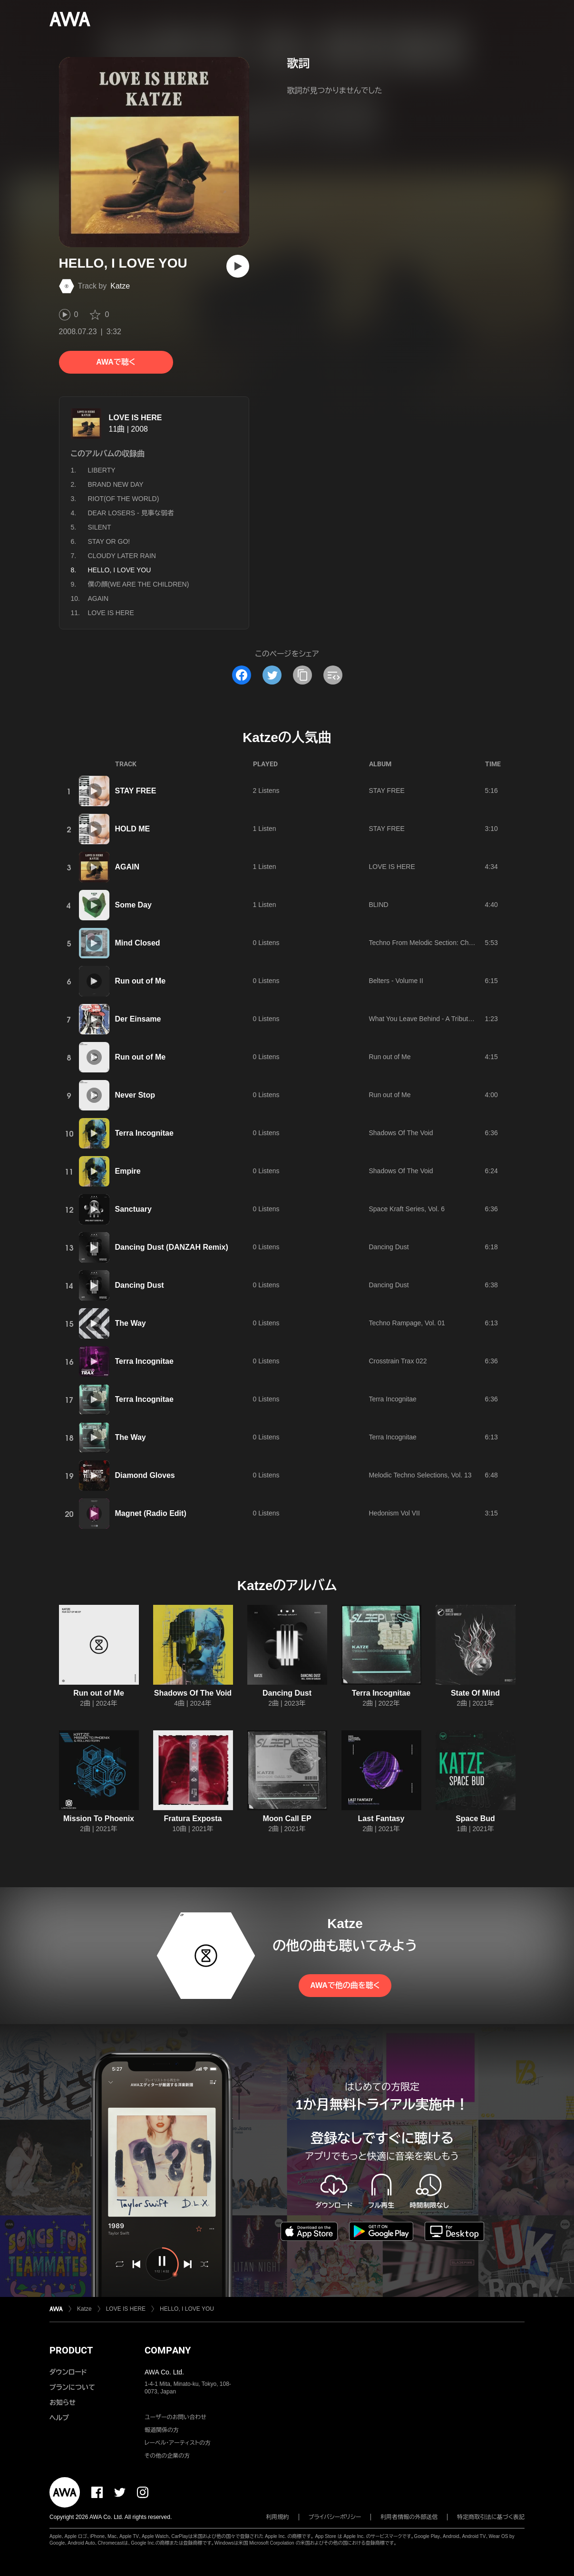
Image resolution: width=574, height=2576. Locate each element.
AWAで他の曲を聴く (344, 1985)
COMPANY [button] (168, 2350)
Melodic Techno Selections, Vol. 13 (420, 1475)
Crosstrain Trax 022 (398, 1361)
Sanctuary (133, 1209)
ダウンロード (68, 2372)
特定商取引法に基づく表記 (491, 2517)
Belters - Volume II (396, 980)
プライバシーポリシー (335, 2517)
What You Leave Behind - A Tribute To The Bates (441, 1019)
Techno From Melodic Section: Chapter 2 (429, 942)
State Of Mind (475, 1693)
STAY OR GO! (109, 541)
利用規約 (277, 2517)
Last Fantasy (381, 1818)
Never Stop (135, 1095)
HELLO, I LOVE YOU (187, 2309)
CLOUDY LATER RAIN (122, 556)
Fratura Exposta (193, 1818)
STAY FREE (135, 791)
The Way (130, 1323)
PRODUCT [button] (71, 2350)
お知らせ (62, 2402)
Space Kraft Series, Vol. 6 (407, 1209)
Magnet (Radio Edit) (150, 1513)
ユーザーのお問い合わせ (175, 2417)
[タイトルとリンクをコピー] (302, 675)
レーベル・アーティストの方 (178, 2443)
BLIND (379, 904)
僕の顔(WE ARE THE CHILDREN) (138, 584)
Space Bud (475, 1818)
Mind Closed (137, 943)
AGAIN (98, 598)
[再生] (237, 266)
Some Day (133, 905)
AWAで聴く (115, 362)
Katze (120, 286)
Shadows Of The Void (401, 1133)
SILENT (99, 527)
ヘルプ (59, 2418)
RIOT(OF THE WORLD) (123, 498)
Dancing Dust (389, 1247)
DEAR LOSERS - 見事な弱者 (131, 513)
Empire (128, 1171)
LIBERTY (102, 470)
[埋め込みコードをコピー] (332, 675)
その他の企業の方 (167, 2455)
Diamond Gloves (145, 1475)
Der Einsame (138, 1019)
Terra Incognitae (144, 1133)
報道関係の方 (162, 2430)
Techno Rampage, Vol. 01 (407, 1323)
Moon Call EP (287, 1818)
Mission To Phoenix (98, 1818)
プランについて (72, 2387)
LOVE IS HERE (135, 418)
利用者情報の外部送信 (409, 2517)
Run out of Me (140, 981)
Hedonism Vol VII (394, 1513)
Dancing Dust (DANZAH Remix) (171, 1247)
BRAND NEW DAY (116, 484)
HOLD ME (132, 829)
